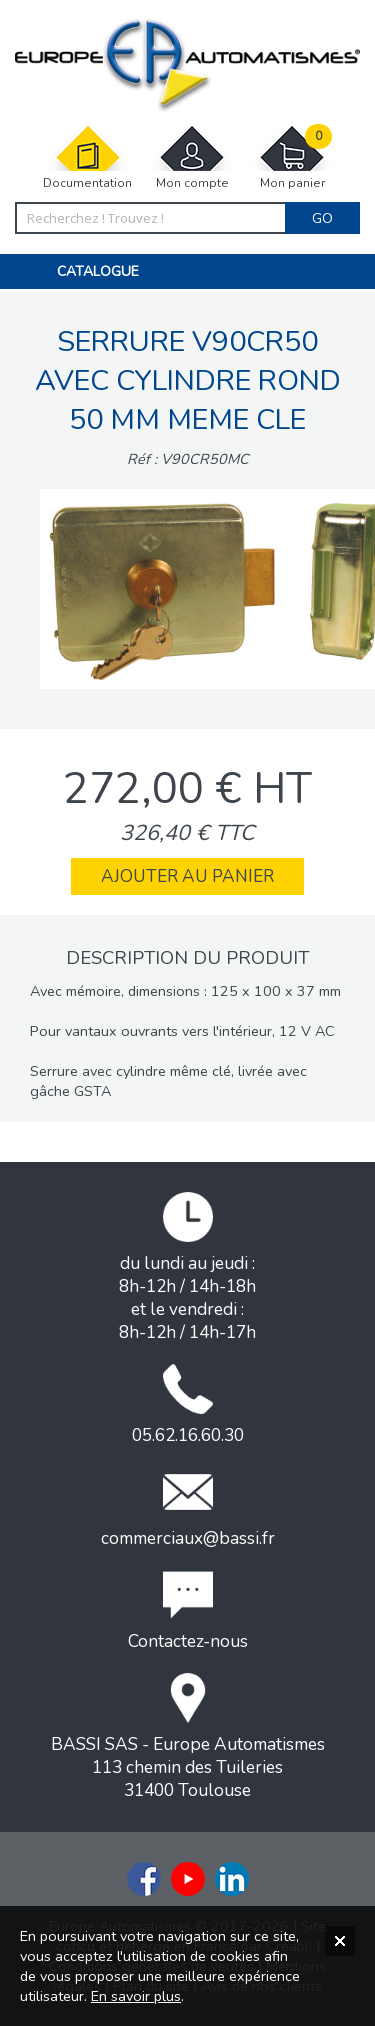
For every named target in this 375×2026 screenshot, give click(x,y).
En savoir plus (136, 1996)
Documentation (87, 157)
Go (322, 218)
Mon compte (192, 157)
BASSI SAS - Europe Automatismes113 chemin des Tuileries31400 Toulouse (188, 1737)
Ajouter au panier (187, 876)
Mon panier (292, 157)
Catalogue (98, 271)
